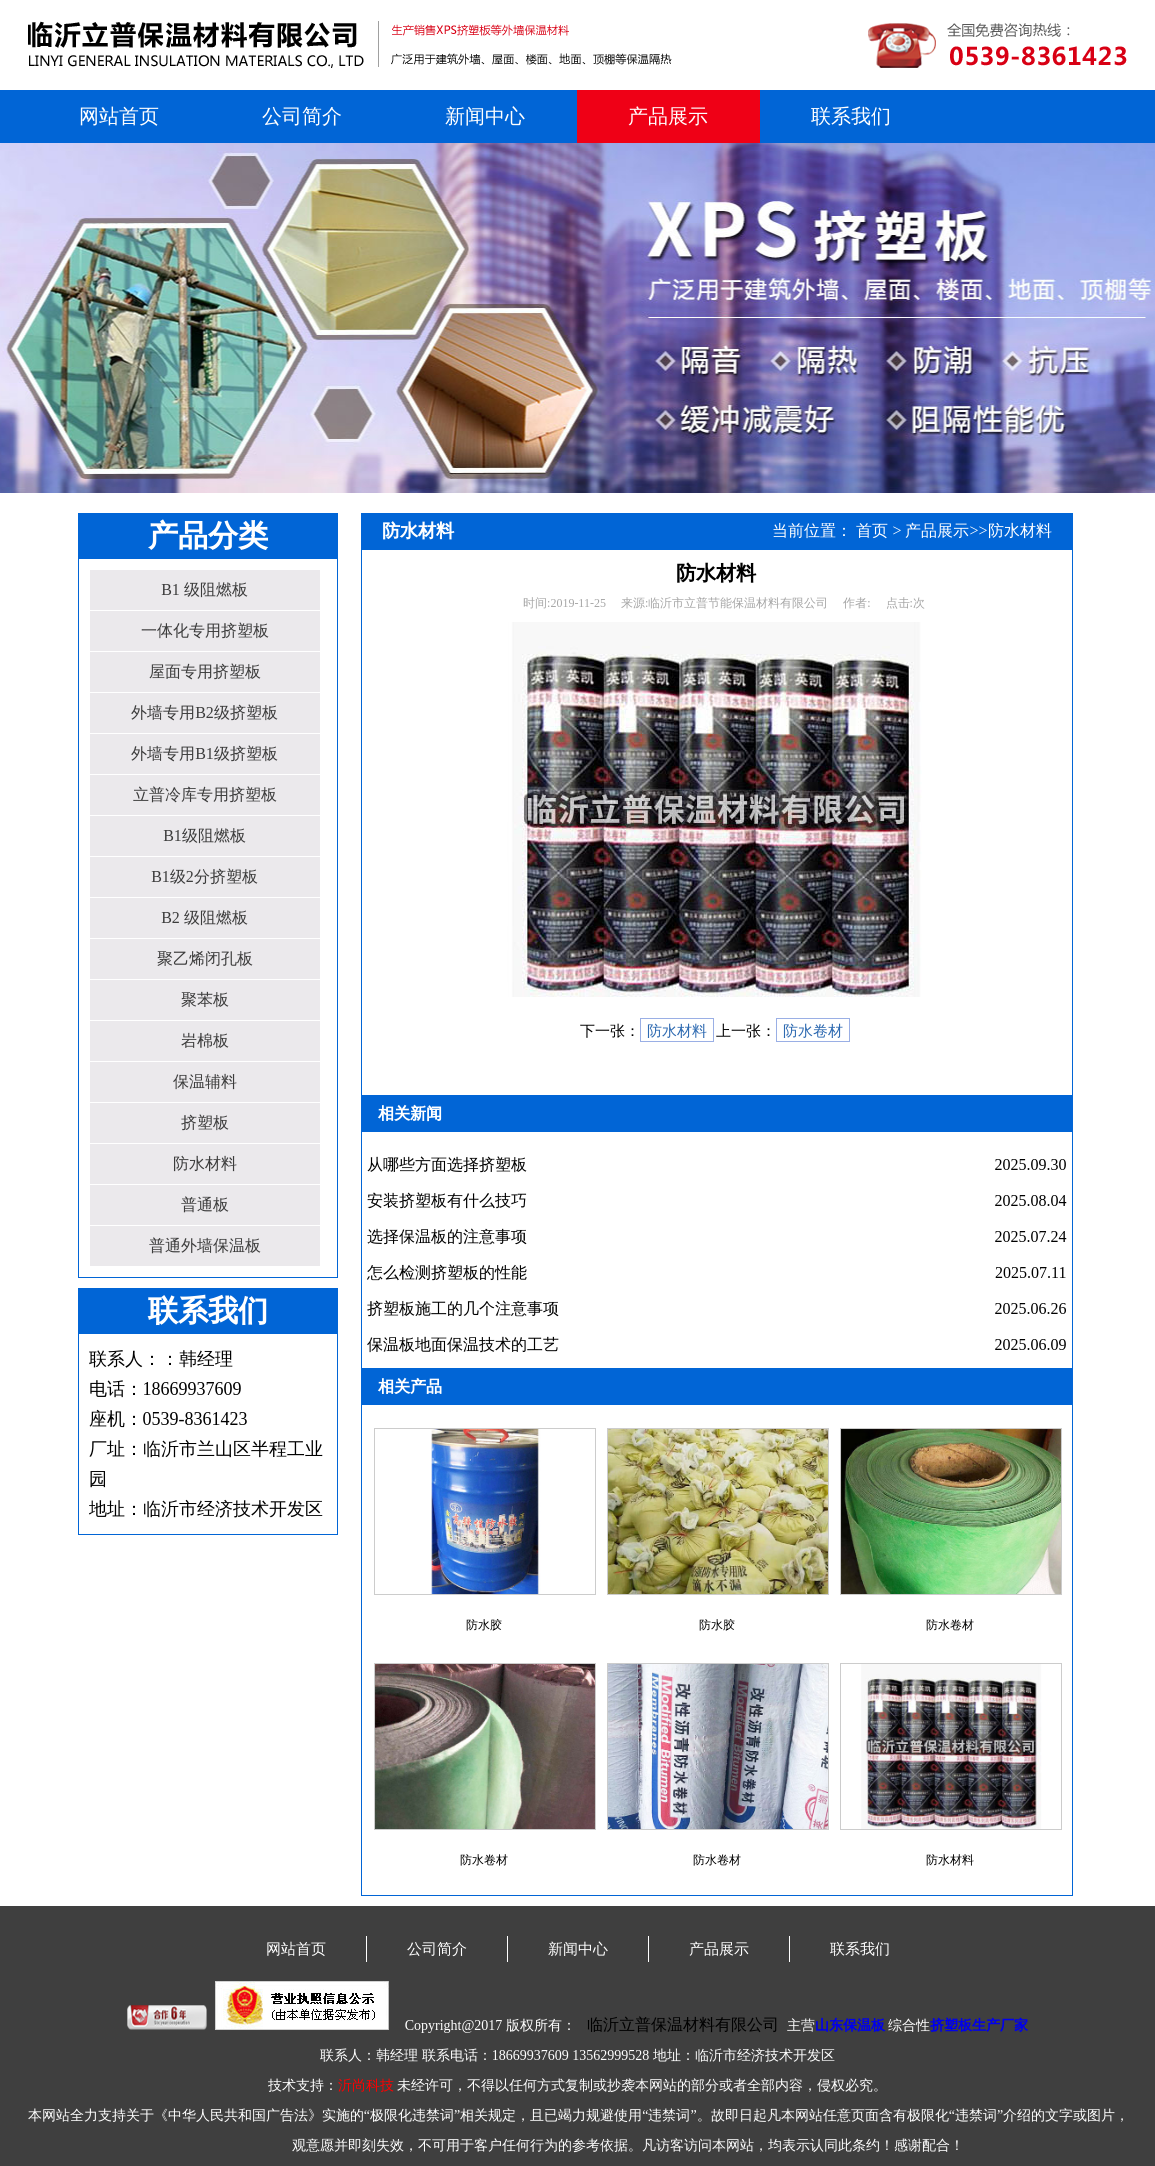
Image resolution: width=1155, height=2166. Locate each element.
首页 (872, 530)
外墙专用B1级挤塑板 (204, 753)
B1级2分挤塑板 (204, 876)
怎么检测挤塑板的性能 (447, 1272)
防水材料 (205, 1163)
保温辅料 (205, 1081)
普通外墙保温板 (205, 1245)
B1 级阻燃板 (204, 589)
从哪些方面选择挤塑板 (447, 1164)
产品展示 (668, 116)
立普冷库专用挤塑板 (205, 794)
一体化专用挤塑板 (205, 630)
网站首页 (119, 116)
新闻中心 (485, 116)
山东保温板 (850, 2025)
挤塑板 (205, 1122)
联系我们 (851, 116)
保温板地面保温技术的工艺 (463, 1344)
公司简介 (302, 116)
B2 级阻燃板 (204, 917)
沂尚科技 (366, 2085)
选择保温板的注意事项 (447, 1236)
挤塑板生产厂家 (979, 2025)
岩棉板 (205, 1040)
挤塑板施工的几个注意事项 (463, 1308)
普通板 (205, 1204)
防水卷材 (813, 1031)
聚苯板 (205, 999)
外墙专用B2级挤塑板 (204, 712)
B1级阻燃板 (204, 835)
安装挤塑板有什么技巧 (447, 1200)
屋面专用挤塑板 (205, 671)
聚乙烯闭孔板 (205, 958)
